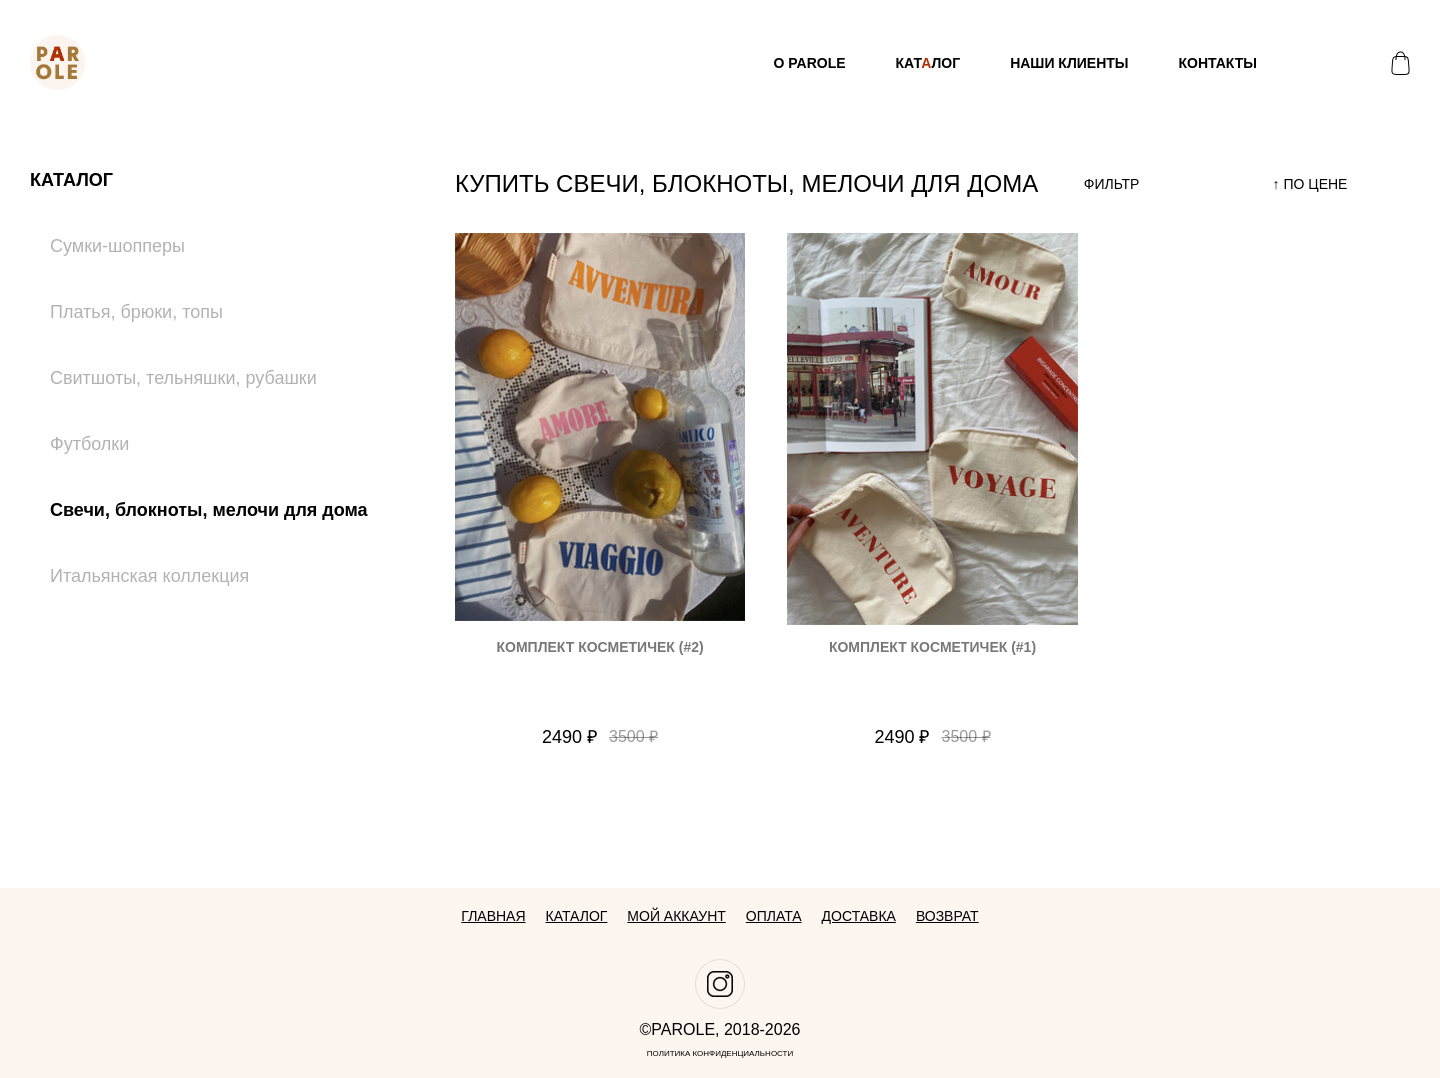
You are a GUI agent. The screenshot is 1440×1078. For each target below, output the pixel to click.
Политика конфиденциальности (720, 1053)
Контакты (1218, 63)
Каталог (577, 916)
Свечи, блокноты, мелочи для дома (209, 510)
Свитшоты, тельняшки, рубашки (183, 378)
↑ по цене (1310, 184)
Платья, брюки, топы (136, 312)
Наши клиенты (1069, 63)
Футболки (89, 444)
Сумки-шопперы (117, 246)
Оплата (774, 916)
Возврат (947, 916)
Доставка (859, 916)
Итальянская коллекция (149, 576)
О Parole (809, 63)
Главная (493, 916)
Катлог (928, 63)
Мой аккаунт (676, 916)
